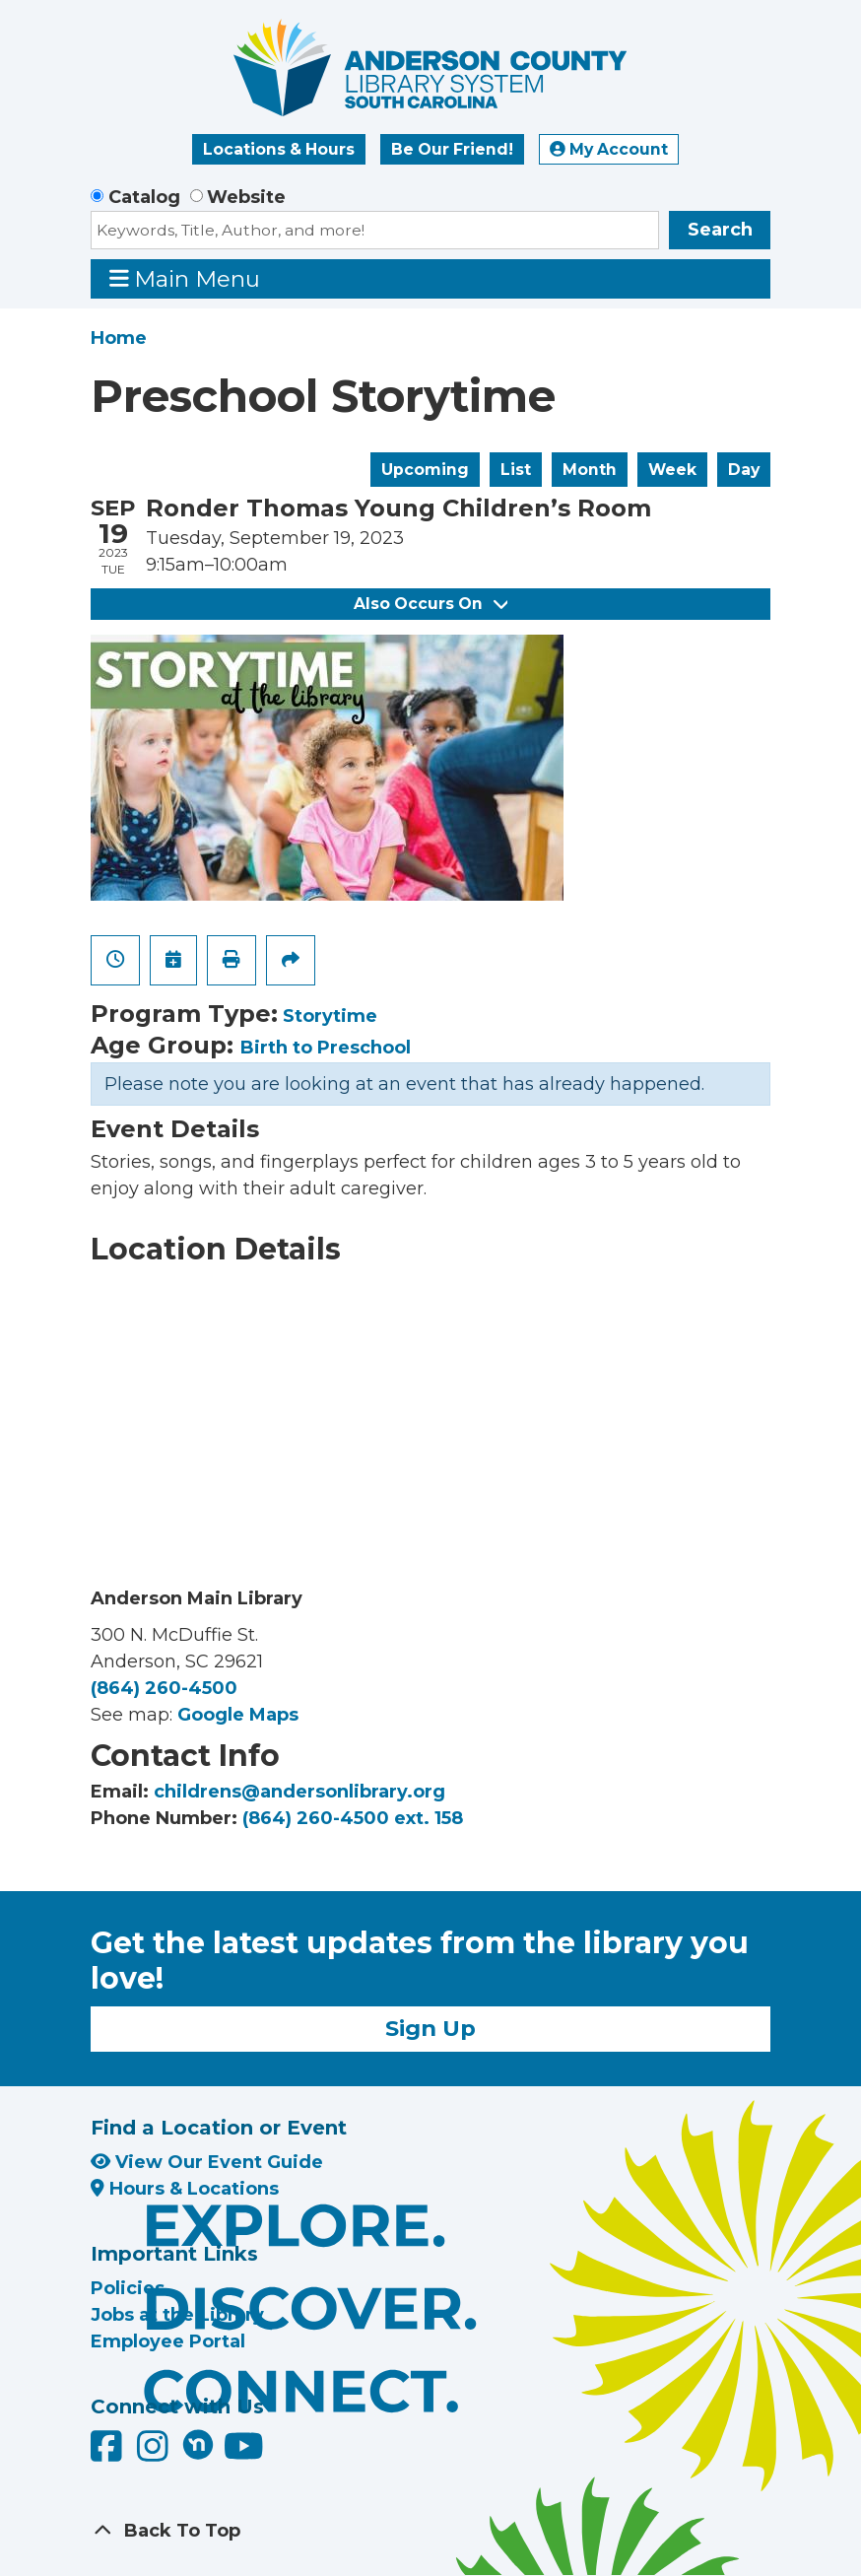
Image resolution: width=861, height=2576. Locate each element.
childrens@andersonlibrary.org (299, 1791)
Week (672, 469)
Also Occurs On (430, 603)
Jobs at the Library (177, 2315)
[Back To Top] (430, 2531)
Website (246, 197)
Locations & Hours (279, 149)
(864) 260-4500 (164, 1688)
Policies (128, 2288)
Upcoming (425, 469)
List (515, 469)
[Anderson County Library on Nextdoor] (198, 2444)
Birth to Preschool (325, 1047)
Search (720, 229)
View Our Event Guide (207, 2162)
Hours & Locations (185, 2189)
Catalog (144, 197)
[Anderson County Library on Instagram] (155, 2454)
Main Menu (185, 278)
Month (590, 469)
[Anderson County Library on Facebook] (109, 2454)
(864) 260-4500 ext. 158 (352, 1818)
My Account (609, 149)
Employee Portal (168, 2341)
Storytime (330, 1016)
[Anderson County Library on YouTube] (244, 2454)
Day (744, 469)
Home (119, 338)
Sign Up (430, 2028)
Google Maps (237, 1715)
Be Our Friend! (452, 149)
